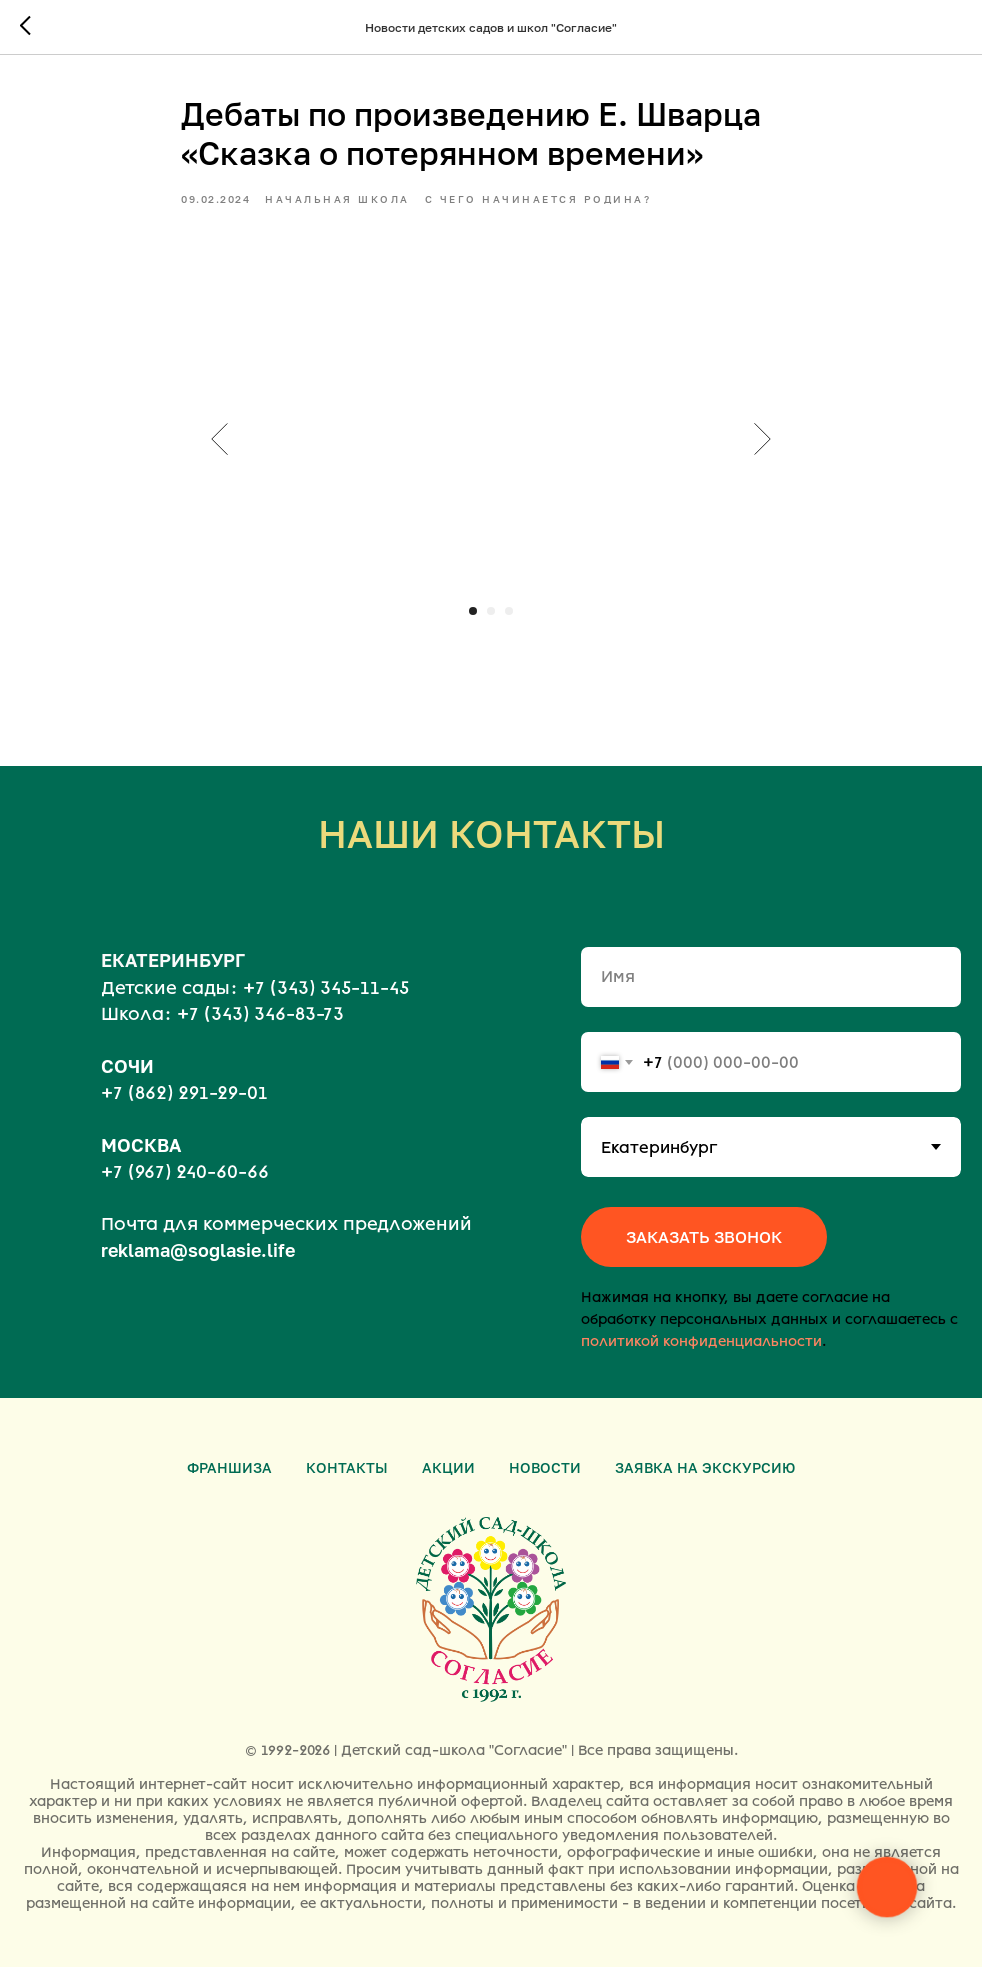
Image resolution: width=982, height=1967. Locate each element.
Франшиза (229, 1467)
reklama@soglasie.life (198, 1250)
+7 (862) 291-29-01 (184, 1093)
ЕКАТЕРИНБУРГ (173, 960)
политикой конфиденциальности (701, 1341)
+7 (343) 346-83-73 (260, 1014)
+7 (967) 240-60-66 (185, 1172)
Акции (448, 1467)
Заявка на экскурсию (705, 1467)
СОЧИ (127, 1066)
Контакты (347, 1467)
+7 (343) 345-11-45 (326, 988)
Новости (545, 1467)
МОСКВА (141, 1145)
